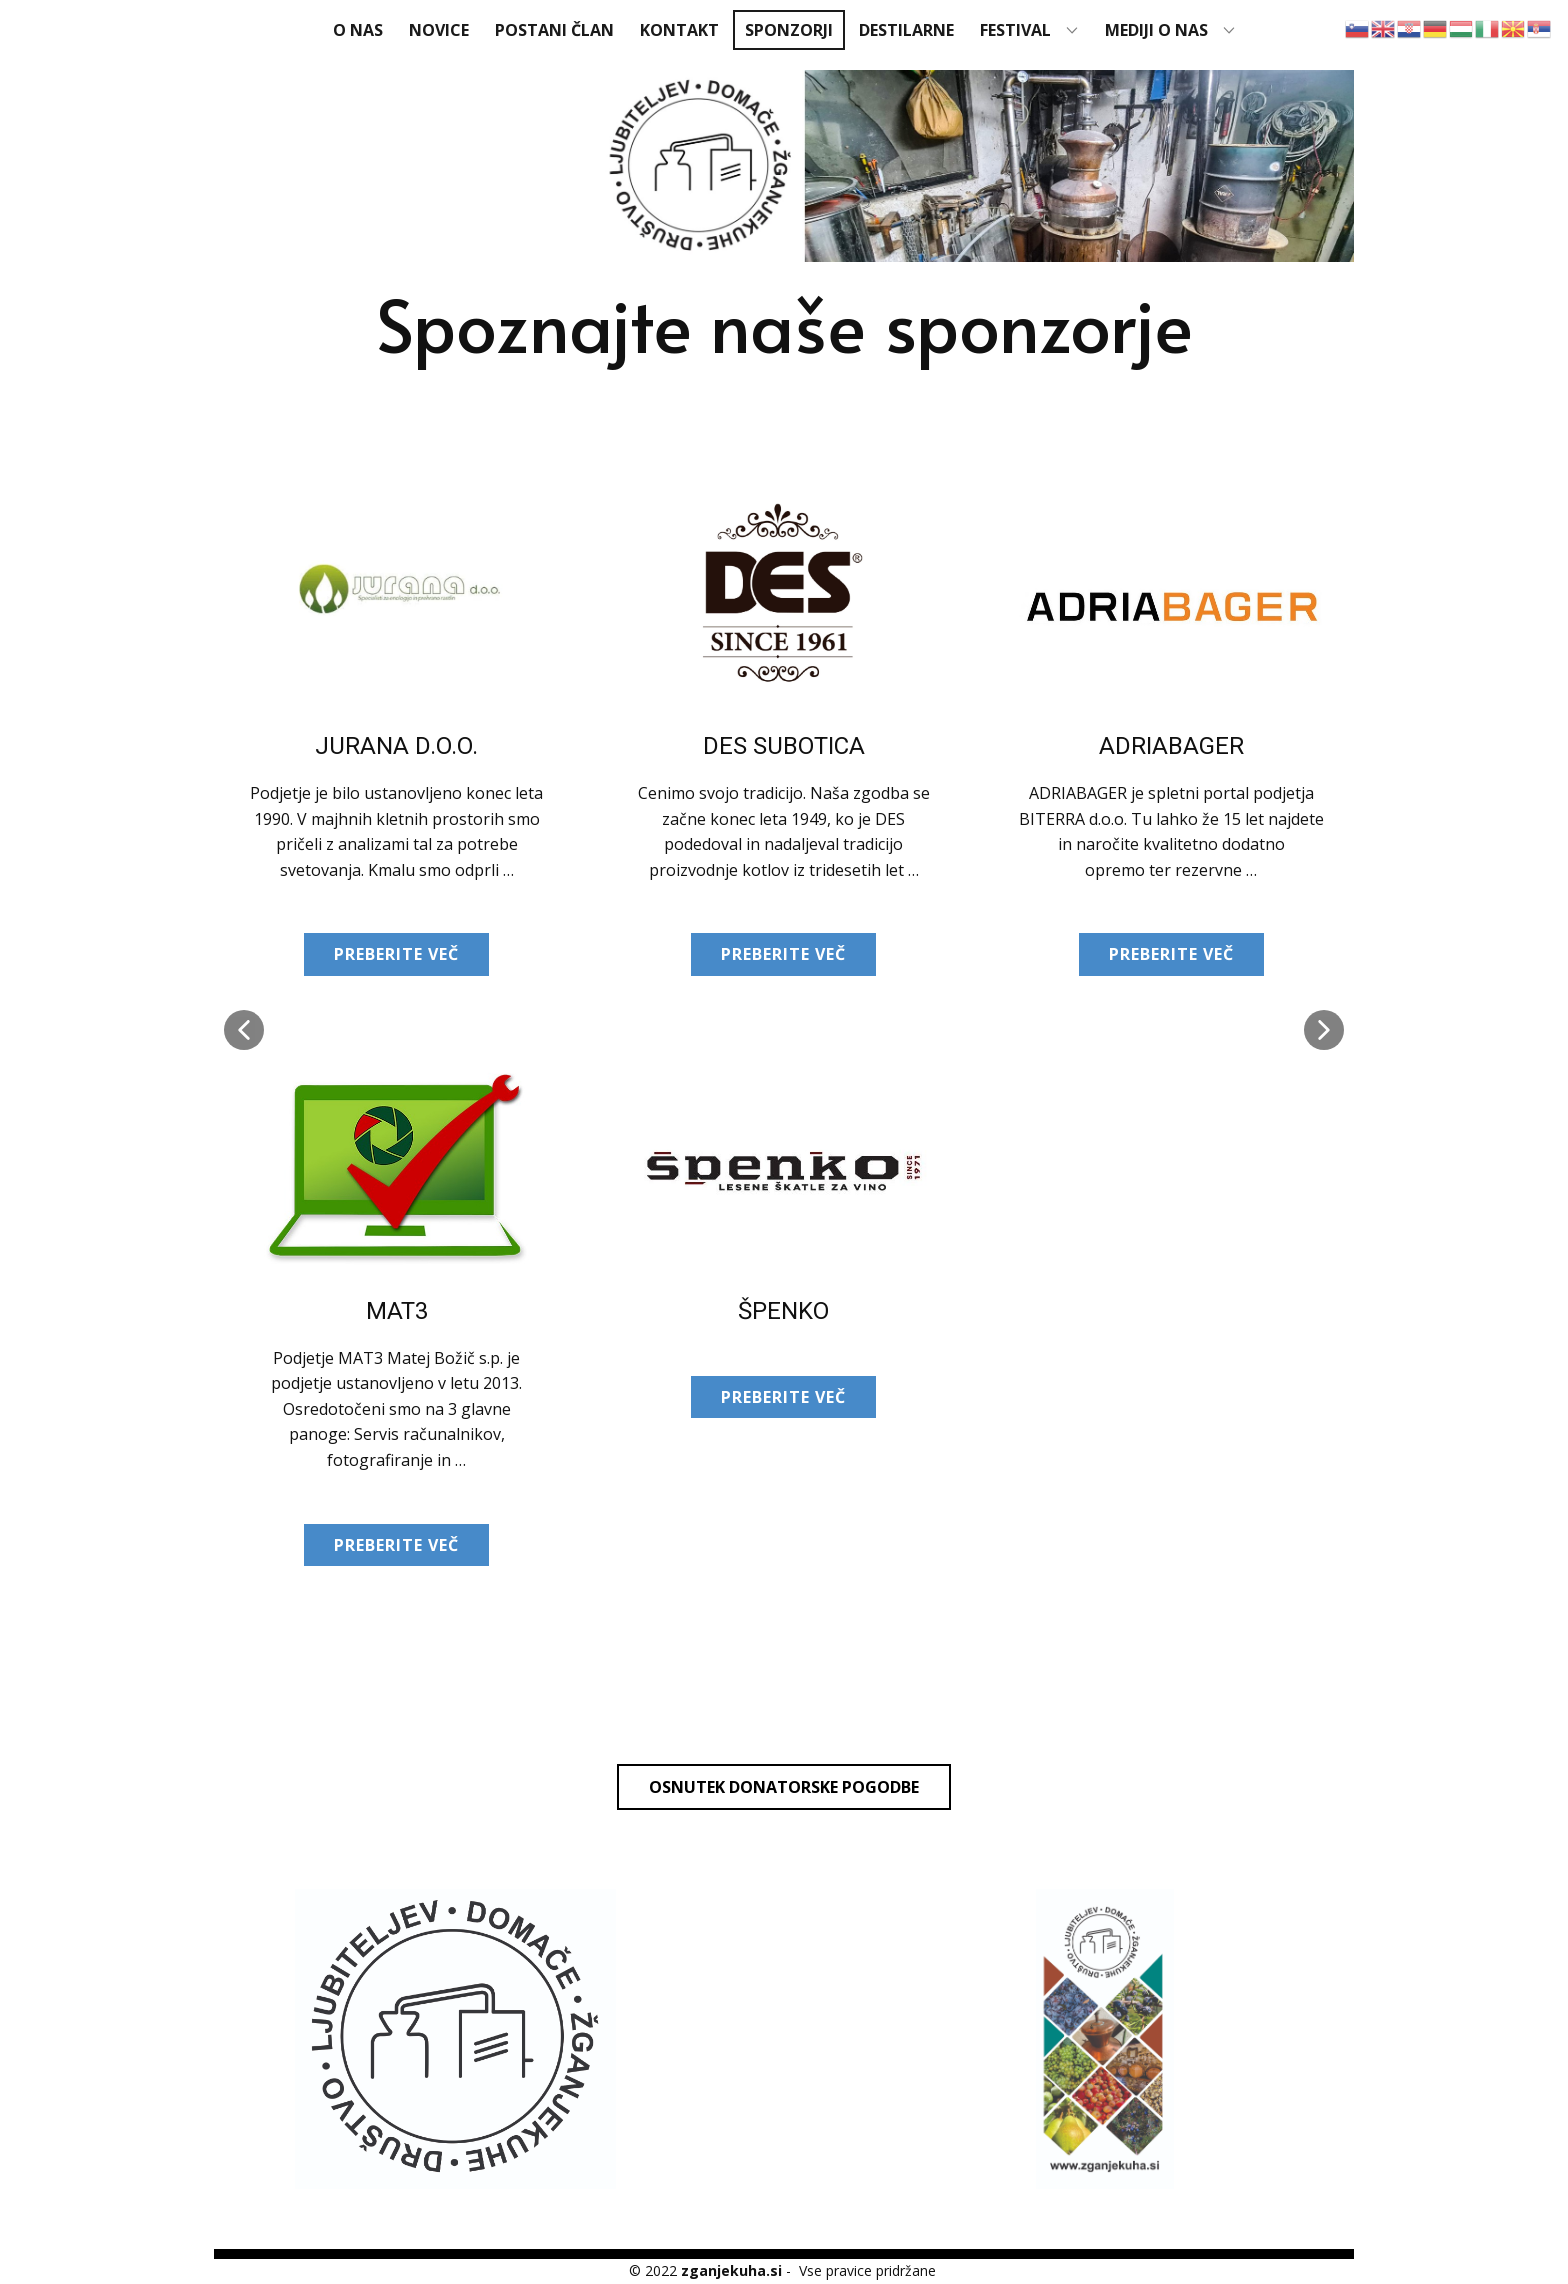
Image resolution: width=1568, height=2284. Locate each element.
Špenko (783, 1311)
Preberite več (396, 954)
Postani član (554, 30)
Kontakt (679, 30)
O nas (358, 30)
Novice (439, 30)
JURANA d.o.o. (396, 746)
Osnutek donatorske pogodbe (784, 1787)
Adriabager (1171, 746)
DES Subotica (784, 746)
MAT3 (397, 1311)
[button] (244, 1030)
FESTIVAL (1015, 30)
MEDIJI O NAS (1156, 30)
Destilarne (906, 30)
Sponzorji (789, 30)
